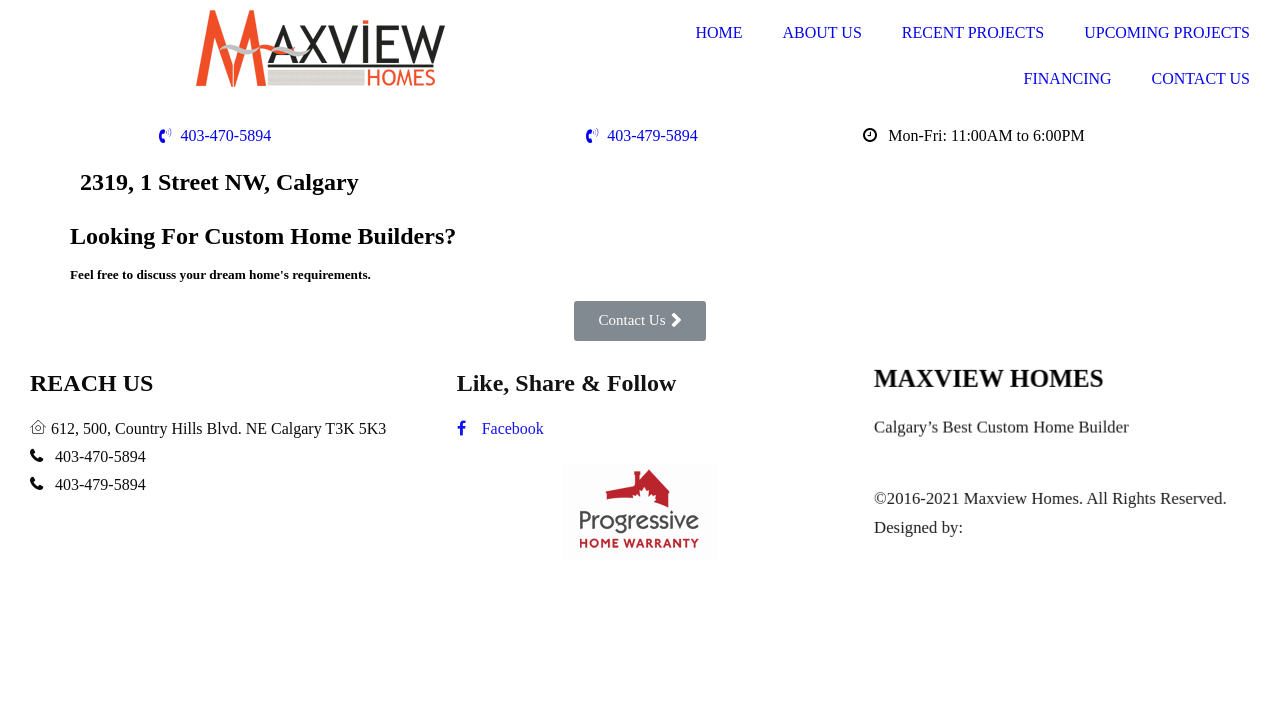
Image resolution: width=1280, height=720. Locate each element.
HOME (718, 32)
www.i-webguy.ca (1028, 527)
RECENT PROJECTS (973, 32)
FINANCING (1068, 78)
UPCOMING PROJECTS (1167, 32)
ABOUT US (822, 32)
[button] (639, 321)
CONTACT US (1201, 78)
